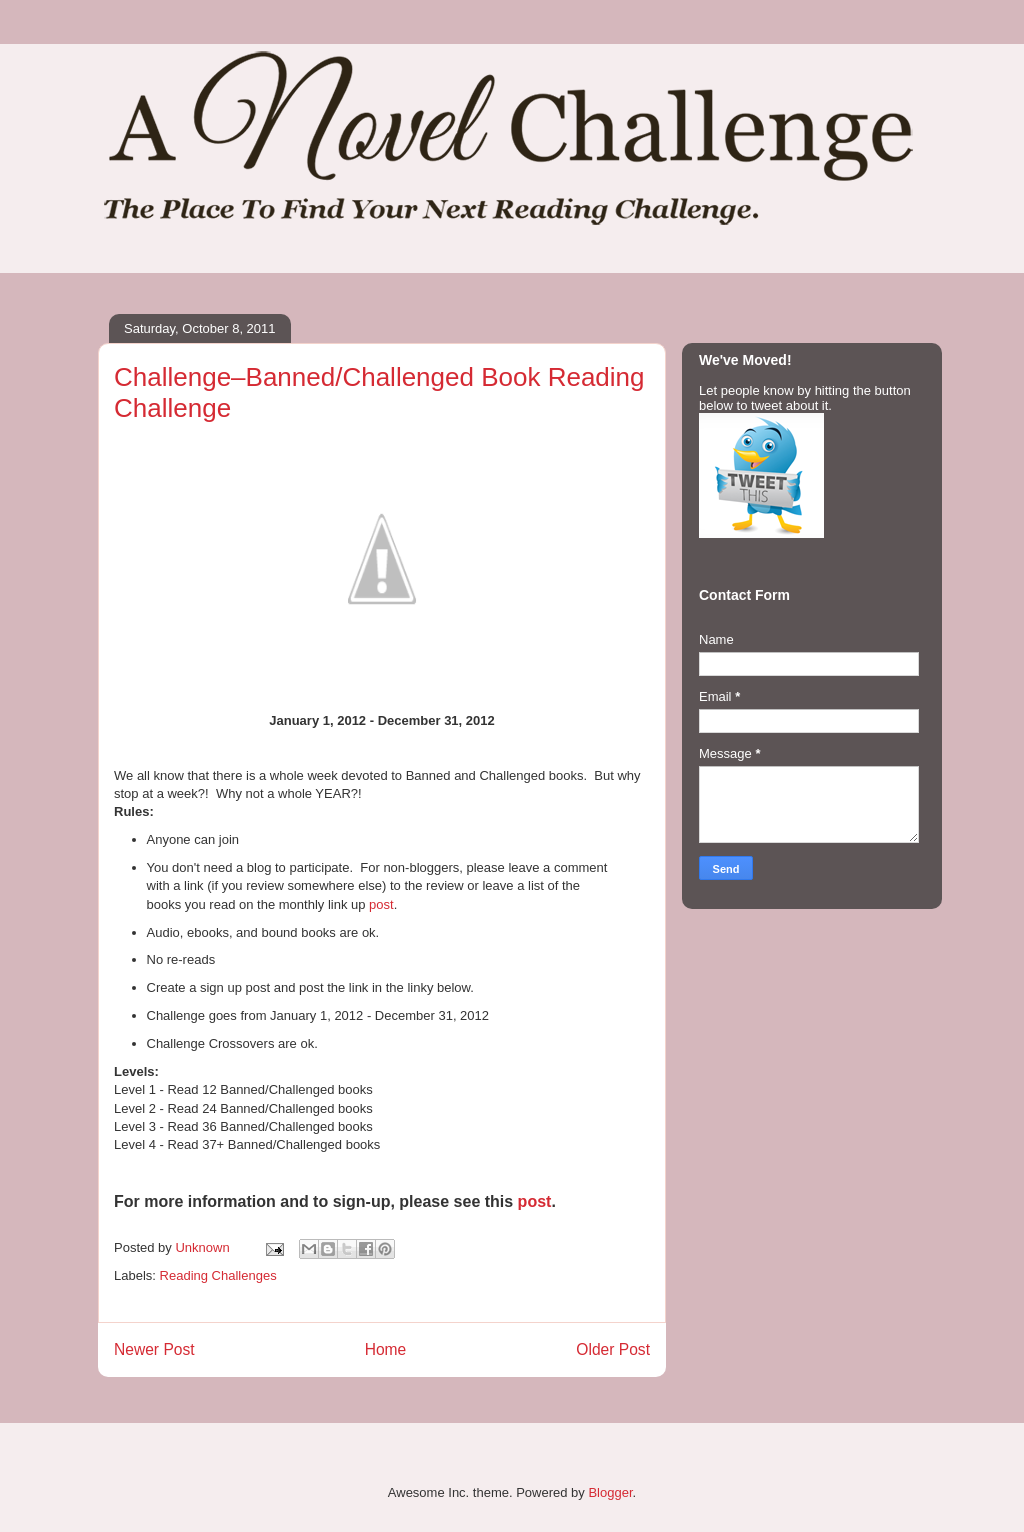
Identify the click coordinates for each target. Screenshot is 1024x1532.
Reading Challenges (218, 1275)
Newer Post (154, 1349)
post (381, 904)
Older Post (613, 1349)
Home (386, 1349)
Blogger (610, 1492)
